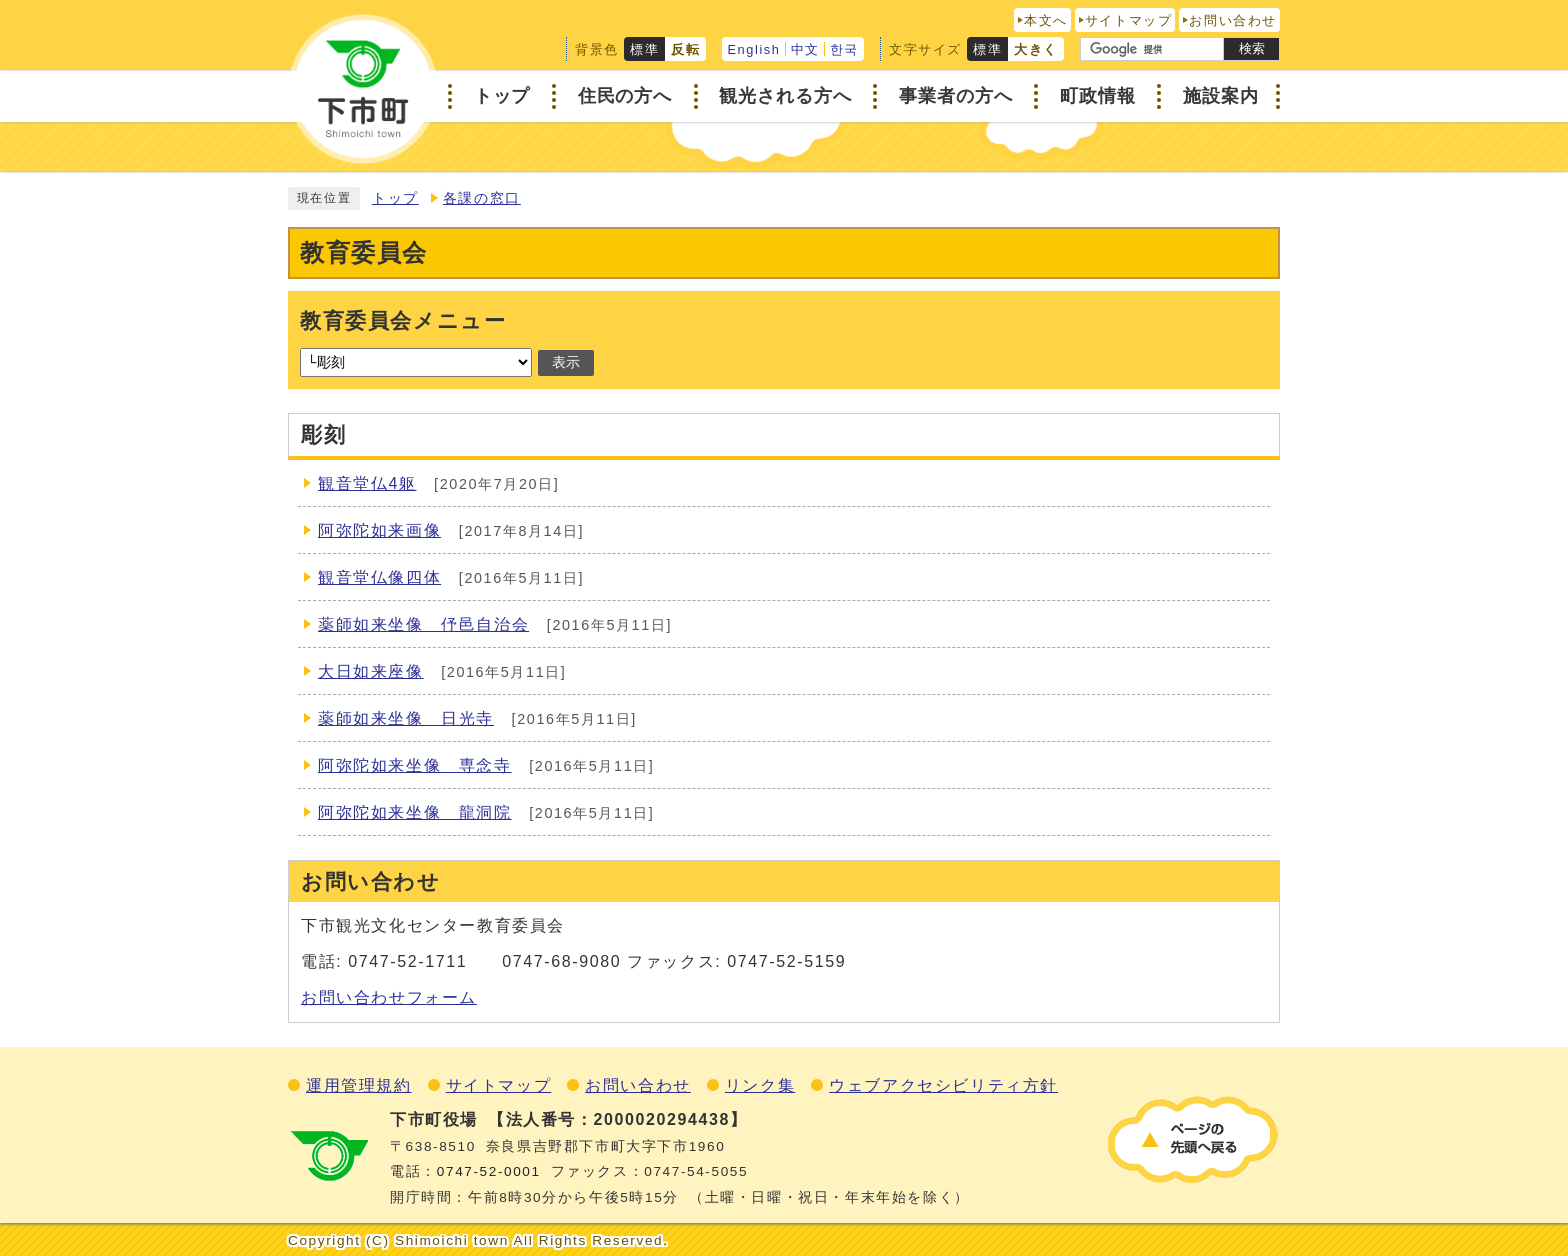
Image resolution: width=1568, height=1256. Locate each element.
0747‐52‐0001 (489, 1171)
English (753, 49)
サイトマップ (1129, 20)
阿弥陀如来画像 (379, 530)
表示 (566, 362)
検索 (1252, 48)
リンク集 (760, 1085)
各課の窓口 (482, 198)
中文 (805, 49)
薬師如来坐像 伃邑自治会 (423, 624)
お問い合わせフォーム (389, 997)
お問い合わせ (1233, 20)
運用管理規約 (359, 1085)
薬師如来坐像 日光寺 (406, 718)
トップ (395, 198)
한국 (844, 49)
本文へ (1046, 20)
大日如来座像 (371, 671)
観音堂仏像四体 (379, 577)
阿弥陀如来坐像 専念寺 (415, 765)
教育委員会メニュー (403, 320)
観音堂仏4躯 (367, 483)
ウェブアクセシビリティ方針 (943, 1085)
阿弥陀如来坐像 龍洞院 (415, 812)
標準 (644, 49)
